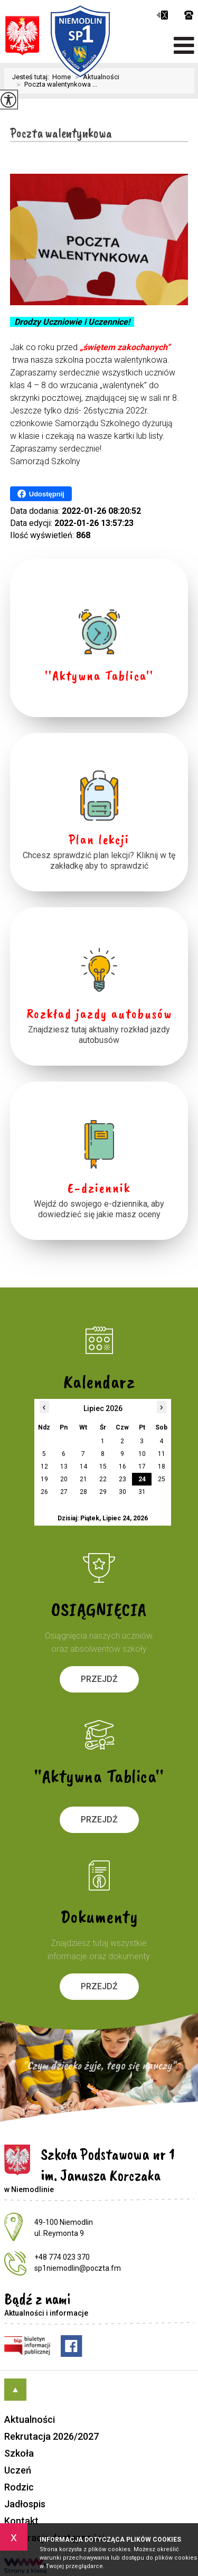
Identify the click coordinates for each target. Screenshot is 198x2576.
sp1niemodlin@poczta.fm (162, 15)
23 (122, 1479)
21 (83, 1479)
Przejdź (99, 1679)
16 (122, 1466)
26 (44, 1492)
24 (142, 1479)
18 (161, 1466)
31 (142, 1492)
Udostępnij (40, 494)
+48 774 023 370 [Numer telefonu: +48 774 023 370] (62, 2257)
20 (64, 1479)
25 (161, 1479)
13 (64, 1466)
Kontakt (21, 2520)
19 (44, 1479)
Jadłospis (24, 2503)
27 (64, 1492)
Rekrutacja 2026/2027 (51, 2436)
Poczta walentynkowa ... (54, 84)
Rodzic (19, 2487)
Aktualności (29, 2419)
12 (44, 1466)
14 (83, 1466)
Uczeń (17, 2470)
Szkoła (19, 2453)
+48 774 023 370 (188, 15)
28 (83, 1492)
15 (103, 1466)
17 (142, 1466)
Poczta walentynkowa (61, 133)
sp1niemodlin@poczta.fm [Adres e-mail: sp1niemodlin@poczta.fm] (77, 2268)
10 (142, 1454)
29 (103, 1492)
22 (103, 1479)
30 (122, 1492)
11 (161, 1454)
